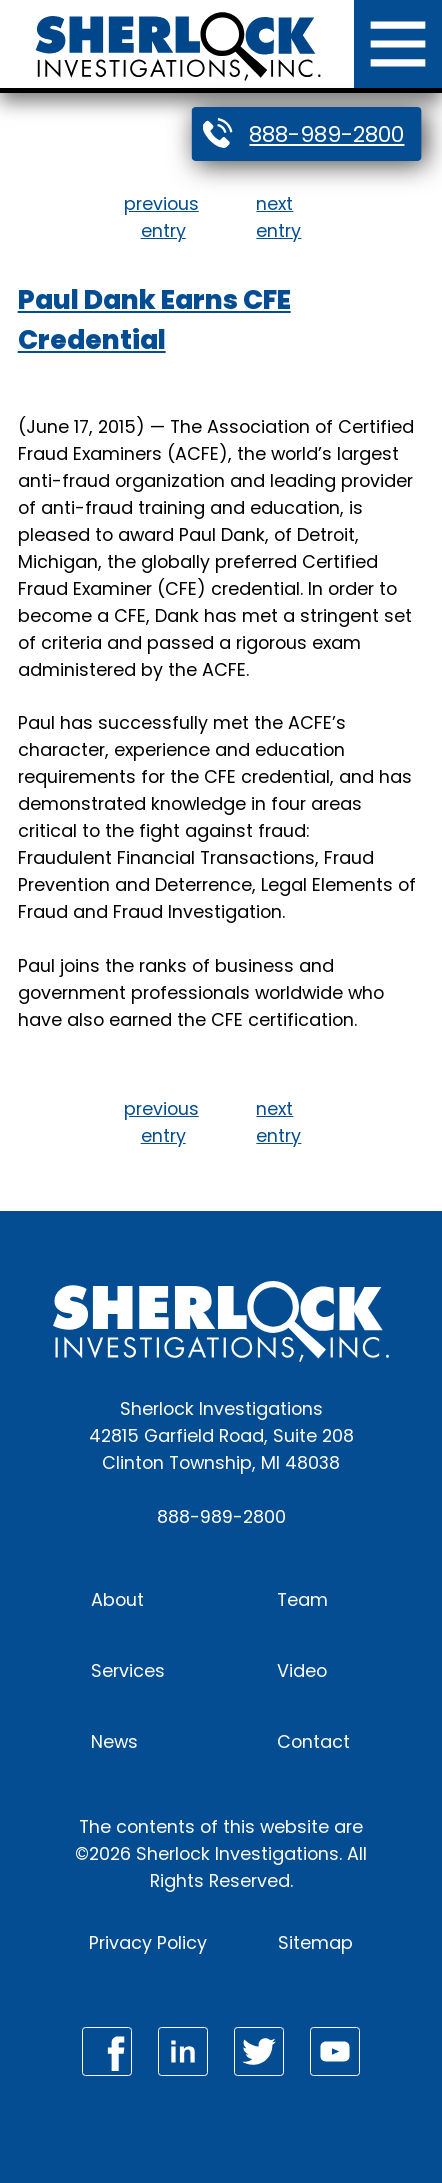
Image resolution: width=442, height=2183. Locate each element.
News (114, 1741)
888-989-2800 (326, 134)
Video (302, 1670)
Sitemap (315, 1942)
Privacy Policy (148, 1942)
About (117, 1599)
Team (302, 1599)
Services (128, 1670)
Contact (313, 1741)
